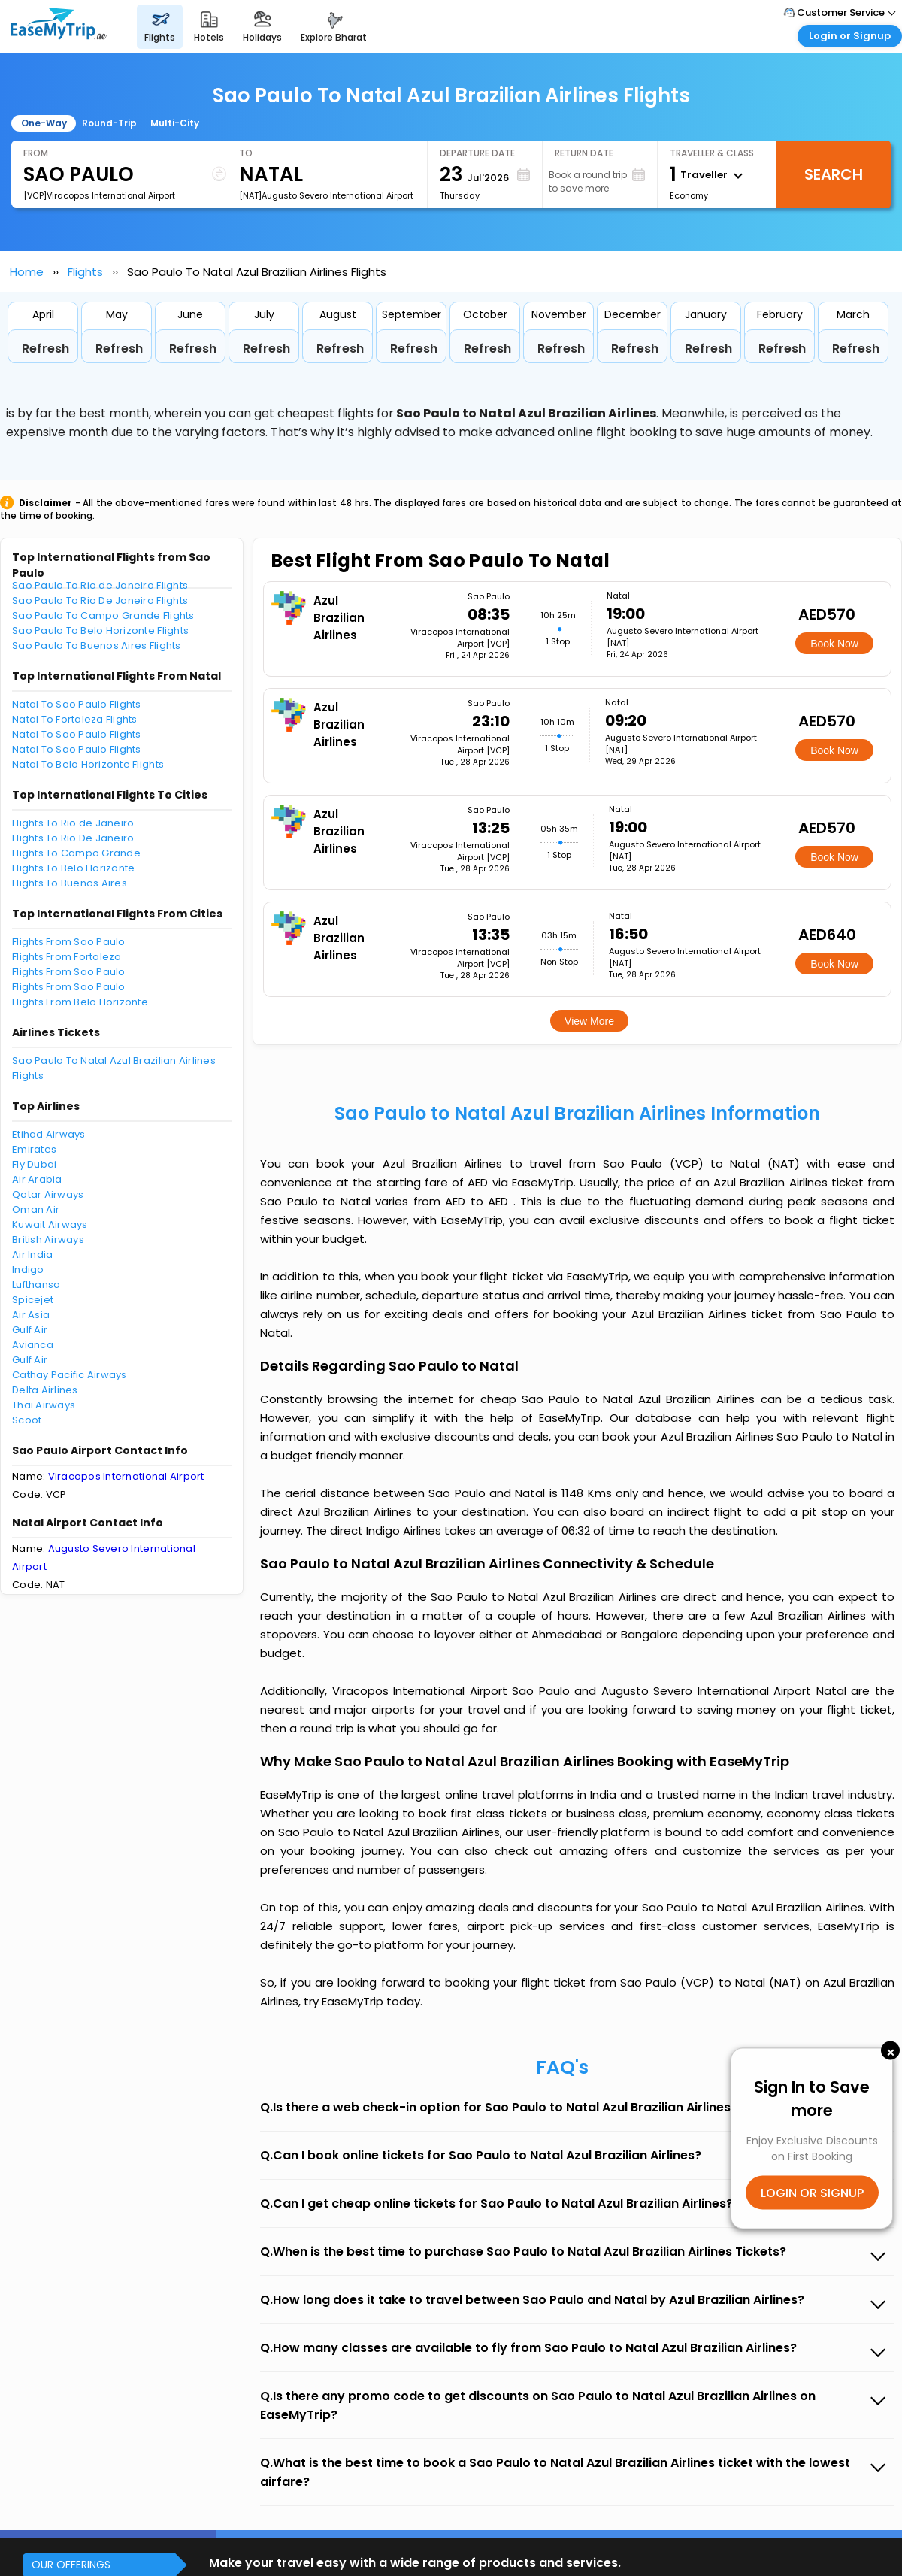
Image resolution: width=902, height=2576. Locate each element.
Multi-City (174, 123)
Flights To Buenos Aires (69, 883)
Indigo (28, 1269)
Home (27, 272)
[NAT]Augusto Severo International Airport (326, 195)
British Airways (48, 1239)
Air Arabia (37, 1179)
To (246, 153)
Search (833, 174)
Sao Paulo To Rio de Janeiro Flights (100, 585)
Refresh (45, 348)
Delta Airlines (45, 1390)
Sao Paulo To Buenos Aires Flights (96, 645)
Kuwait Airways (50, 1224)
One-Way (44, 123)
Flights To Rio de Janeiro (73, 823)
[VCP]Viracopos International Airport (99, 195)
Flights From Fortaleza (67, 957)
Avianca (32, 1345)
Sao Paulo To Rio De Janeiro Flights (100, 600)
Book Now (834, 644)
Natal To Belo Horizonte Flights (88, 764)
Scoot (26, 1420)
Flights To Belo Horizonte (73, 868)
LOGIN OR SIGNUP (812, 2192)
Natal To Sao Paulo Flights (76, 704)
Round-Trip (109, 123)
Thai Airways (43, 1405)
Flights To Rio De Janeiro (73, 838)
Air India (32, 1254)
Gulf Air (29, 1330)
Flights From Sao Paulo (69, 942)
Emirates (34, 1149)
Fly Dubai (34, 1164)
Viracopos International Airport (126, 1476)
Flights (85, 272)
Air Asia (31, 1315)
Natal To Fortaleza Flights (75, 719)
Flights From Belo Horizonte (80, 1002)
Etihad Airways (49, 1134)
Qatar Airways (47, 1194)
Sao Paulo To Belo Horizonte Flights (100, 630)
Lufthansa (36, 1284)
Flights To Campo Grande (76, 853)
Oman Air (35, 1209)
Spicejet (32, 1300)
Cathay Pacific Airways (69, 1375)
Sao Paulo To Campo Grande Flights (103, 615)
